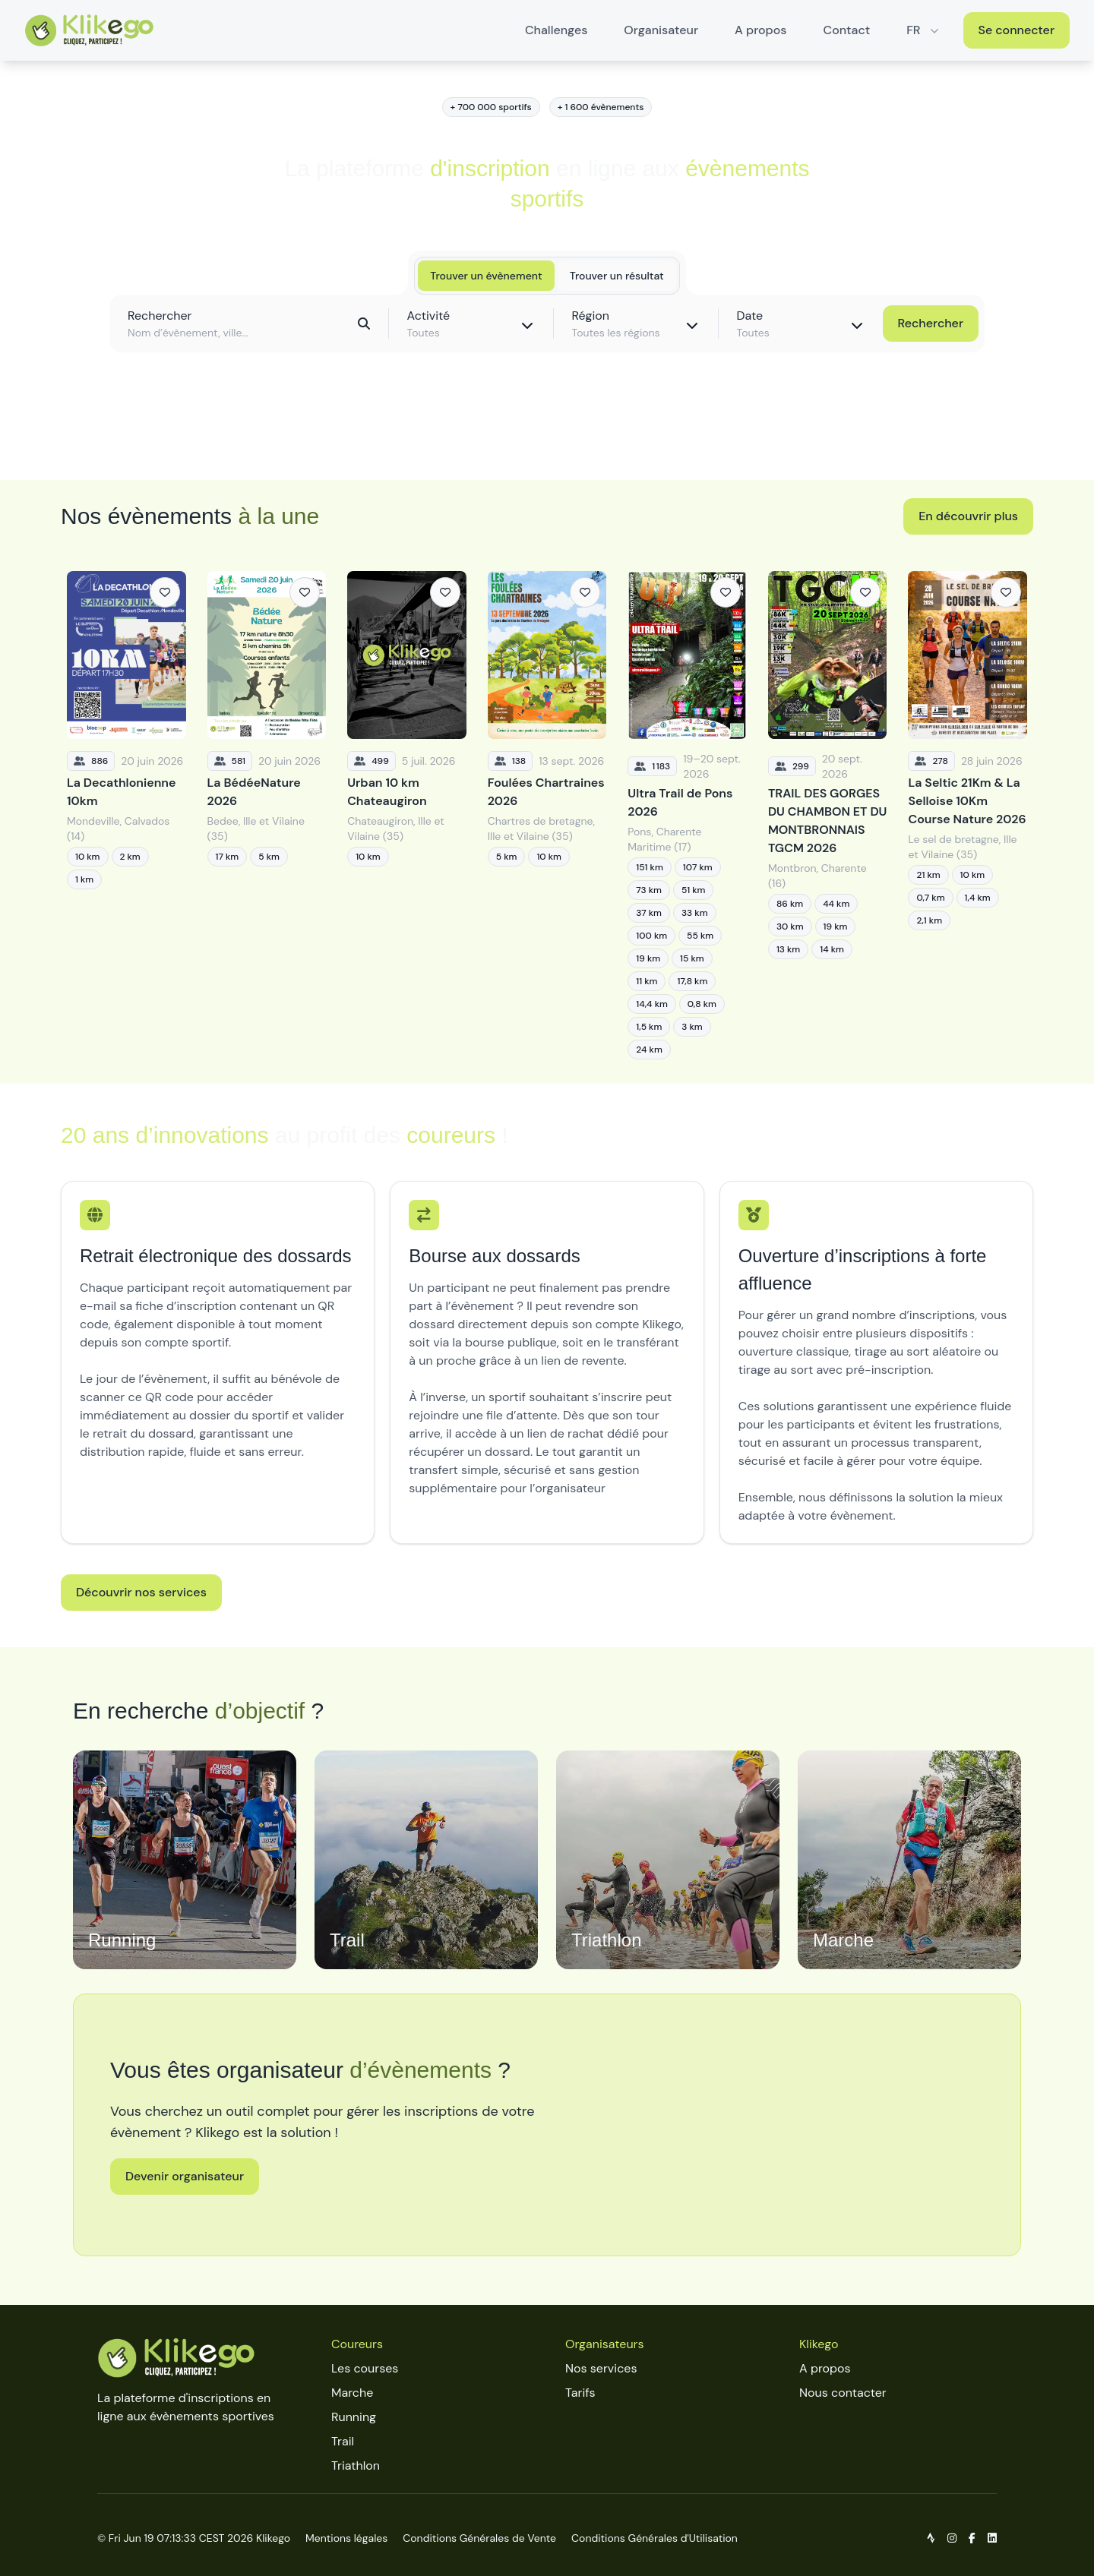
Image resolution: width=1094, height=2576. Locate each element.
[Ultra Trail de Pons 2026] (687, 815)
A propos (760, 30)
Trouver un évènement (486, 276)
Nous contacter (843, 2393)
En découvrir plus (968, 516)
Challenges (556, 30)
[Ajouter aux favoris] (165, 592)
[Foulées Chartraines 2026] (547, 815)
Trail (342, 2441)
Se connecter (1017, 30)
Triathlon (355, 2465)
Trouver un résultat (617, 276)
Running (353, 2417)
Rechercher (930, 323)
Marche (352, 2393)
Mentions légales (346, 2538)
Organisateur (661, 30)
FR (923, 30)
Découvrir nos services (141, 1592)
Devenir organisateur (184, 2176)
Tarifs (580, 2393)
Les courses (364, 2368)
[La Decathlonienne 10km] (126, 815)
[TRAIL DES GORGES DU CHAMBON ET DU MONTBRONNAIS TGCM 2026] (827, 815)
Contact (847, 30)
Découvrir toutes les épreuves (546, 434)
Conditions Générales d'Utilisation (654, 2538)
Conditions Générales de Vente (479, 2538)
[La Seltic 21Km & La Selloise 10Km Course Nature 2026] (967, 815)
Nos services (601, 2368)
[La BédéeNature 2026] (267, 815)
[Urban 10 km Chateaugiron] (407, 815)
